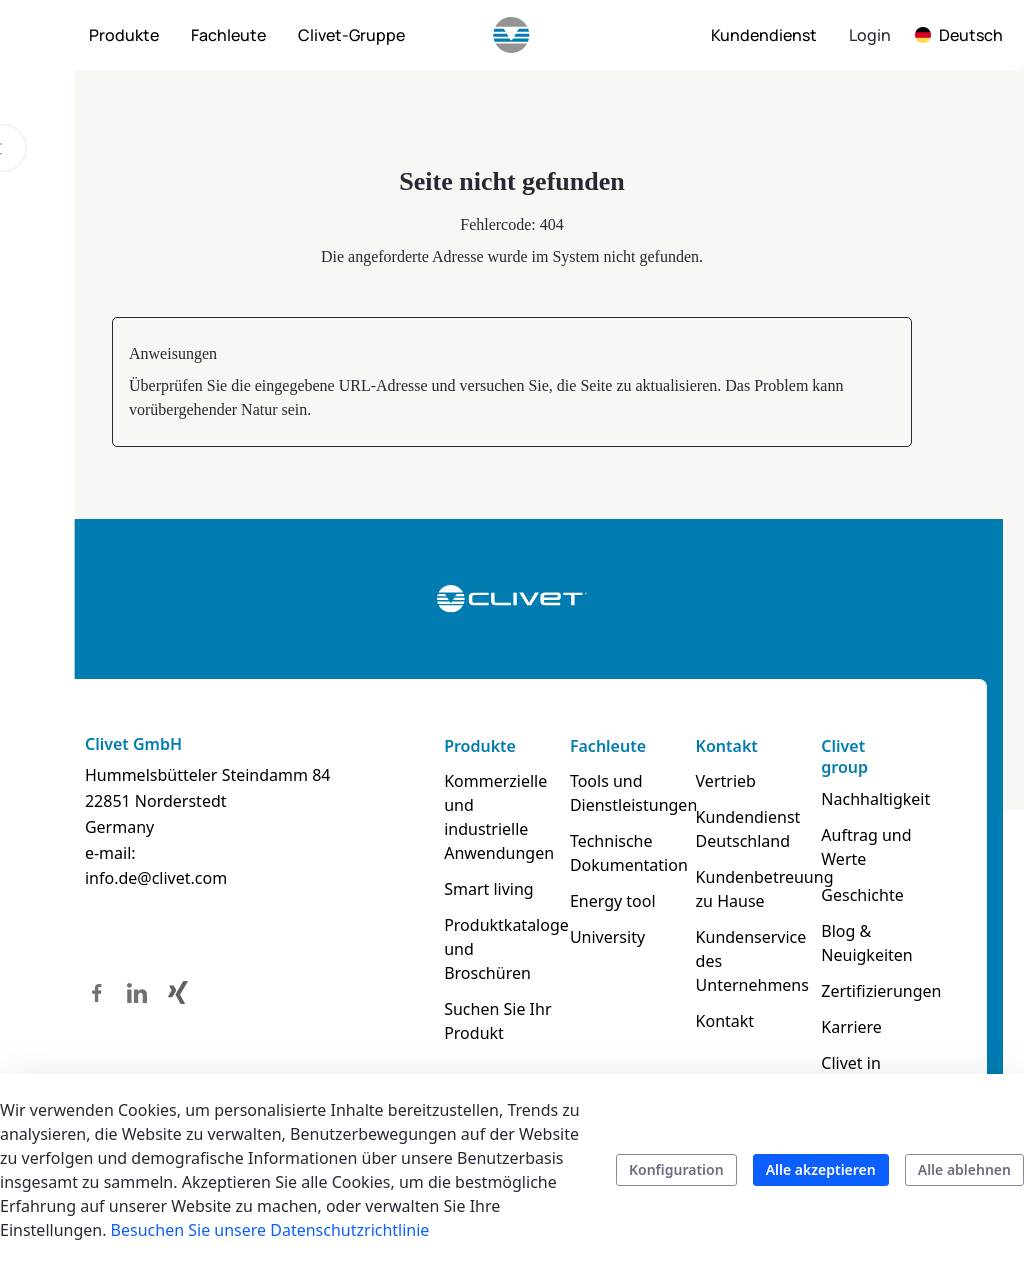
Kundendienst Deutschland (750, 829)
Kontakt (729, 746)
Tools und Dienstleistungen (629, 793)
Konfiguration (676, 1169)
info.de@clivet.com (151, 878)
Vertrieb (728, 781)
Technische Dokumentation (629, 853)
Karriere (855, 1027)
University (607, 937)
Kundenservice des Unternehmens (754, 961)
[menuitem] (124, 35)
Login (870, 35)
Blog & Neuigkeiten (870, 943)
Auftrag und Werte (870, 847)
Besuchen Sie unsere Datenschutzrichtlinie (270, 1230)
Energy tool (613, 901)
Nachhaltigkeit (879, 799)
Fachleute (608, 746)
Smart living (488, 865)
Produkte (479, 746)
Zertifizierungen (884, 991)
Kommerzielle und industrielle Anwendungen (502, 805)
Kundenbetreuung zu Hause (757, 889)
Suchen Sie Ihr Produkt (496, 997)
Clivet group (848, 756)
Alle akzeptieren (821, 1169)
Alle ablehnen (964, 1169)
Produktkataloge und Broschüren (502, 925)
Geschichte (866, 895)
